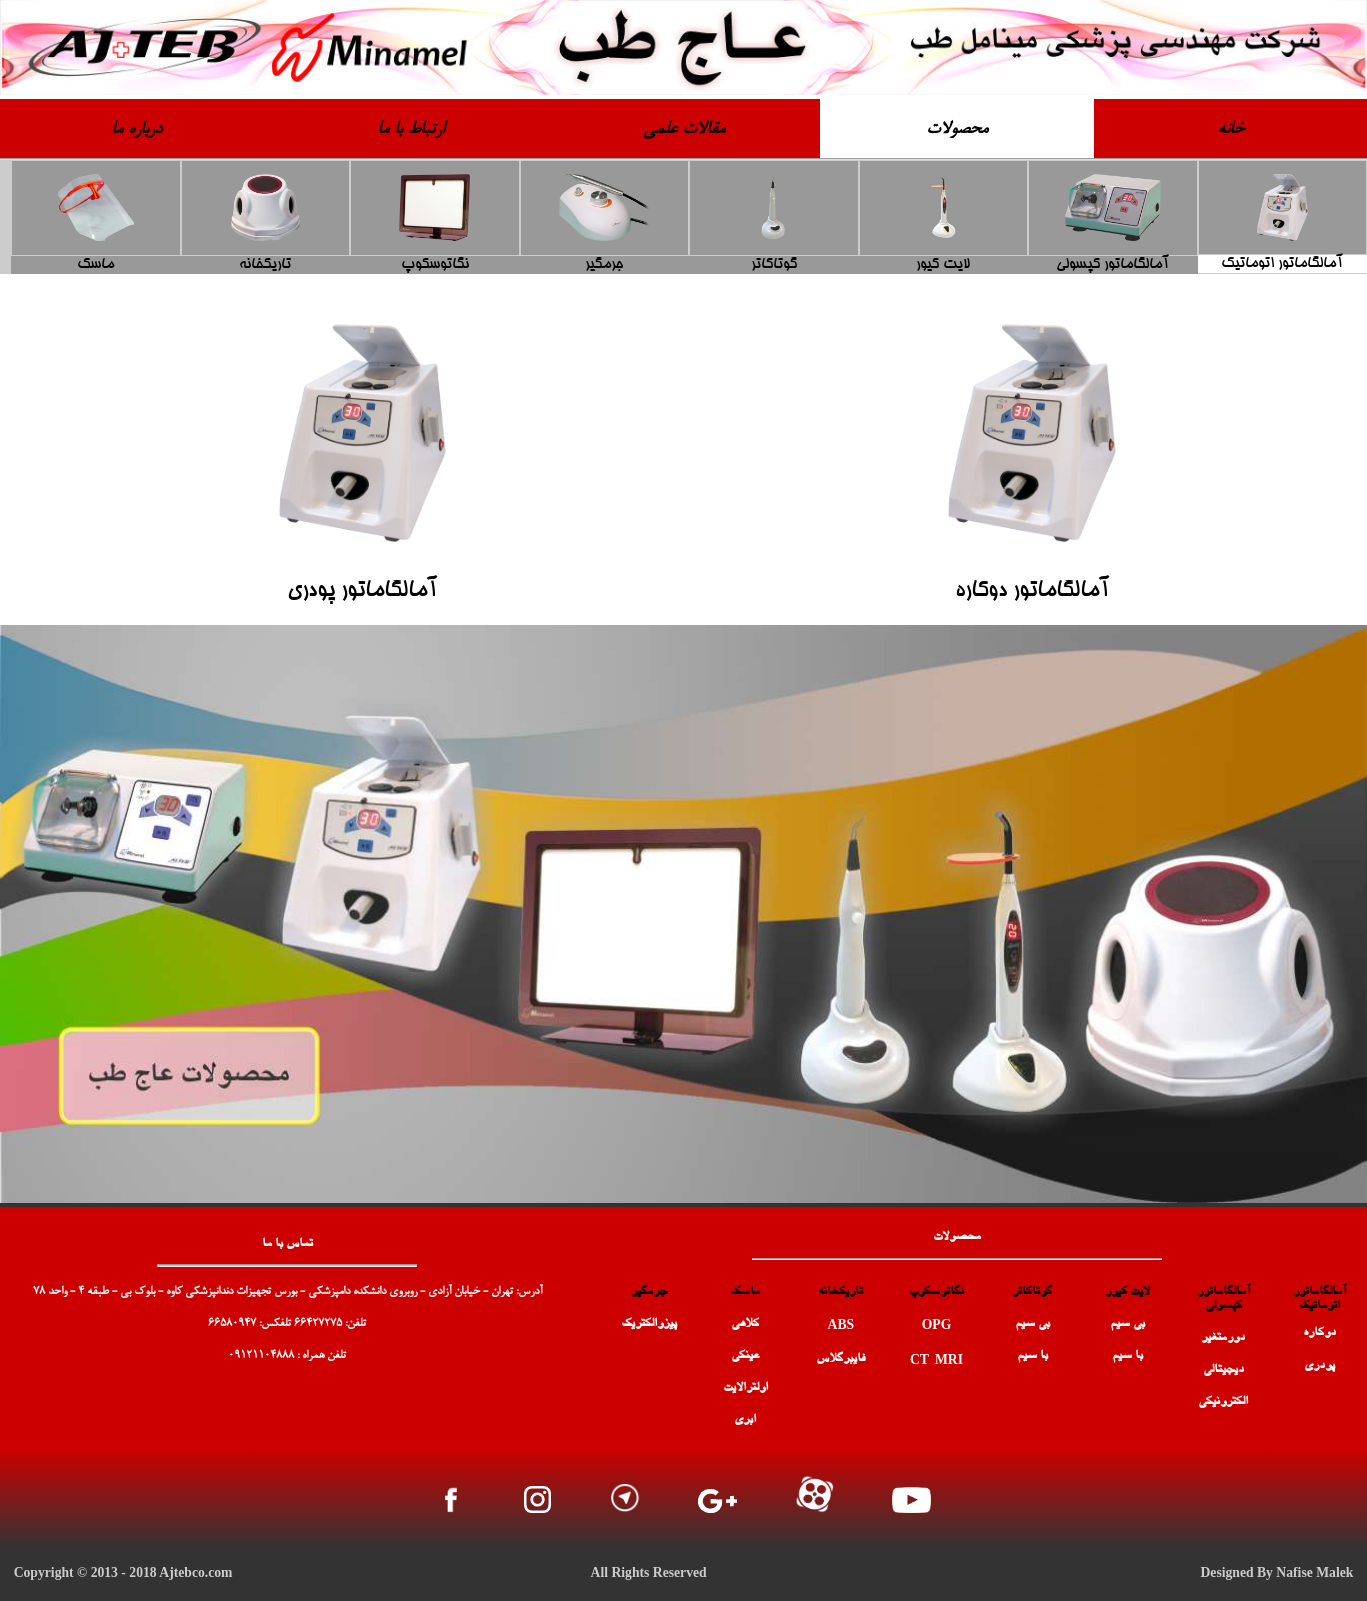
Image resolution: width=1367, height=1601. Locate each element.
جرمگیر (604, 265)
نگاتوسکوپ (435, 265)
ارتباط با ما (410, 130)
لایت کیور (943, 265)
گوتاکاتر (774, 265)
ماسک (95, 265)
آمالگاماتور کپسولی (1112, 265)
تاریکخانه (265, 265)
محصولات (957, 130)
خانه (1230, 130)
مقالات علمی (684, 130)
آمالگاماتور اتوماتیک (1282, 264)
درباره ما (136, 130)
